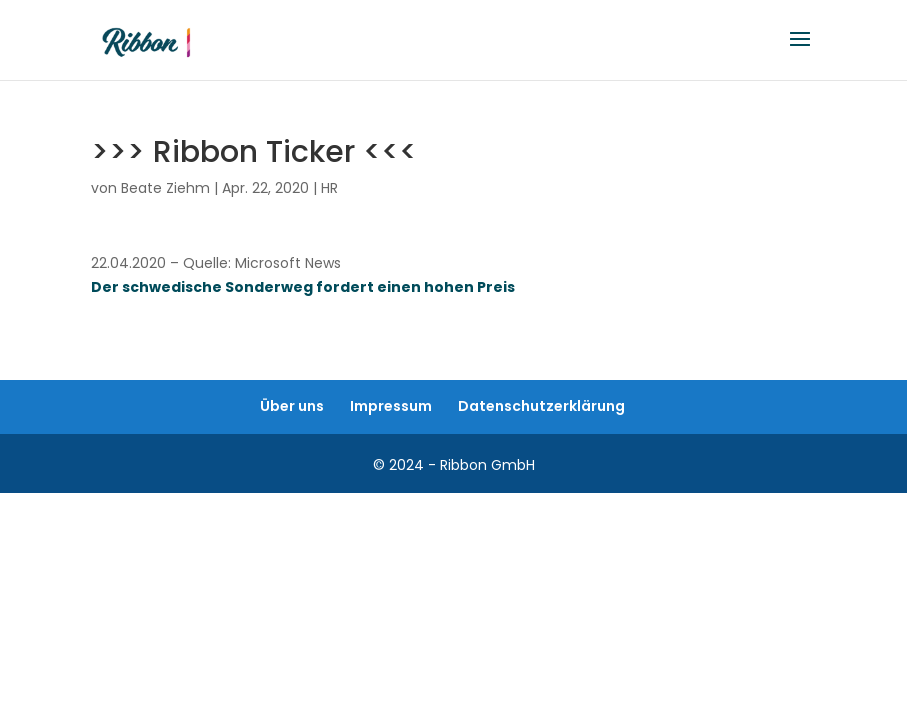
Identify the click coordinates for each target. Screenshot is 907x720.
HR (329, 188)
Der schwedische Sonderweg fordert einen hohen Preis (303, 287)
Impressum (391, 406)
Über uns (292, 406)
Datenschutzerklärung (541, 406)
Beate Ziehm (165, 188)
